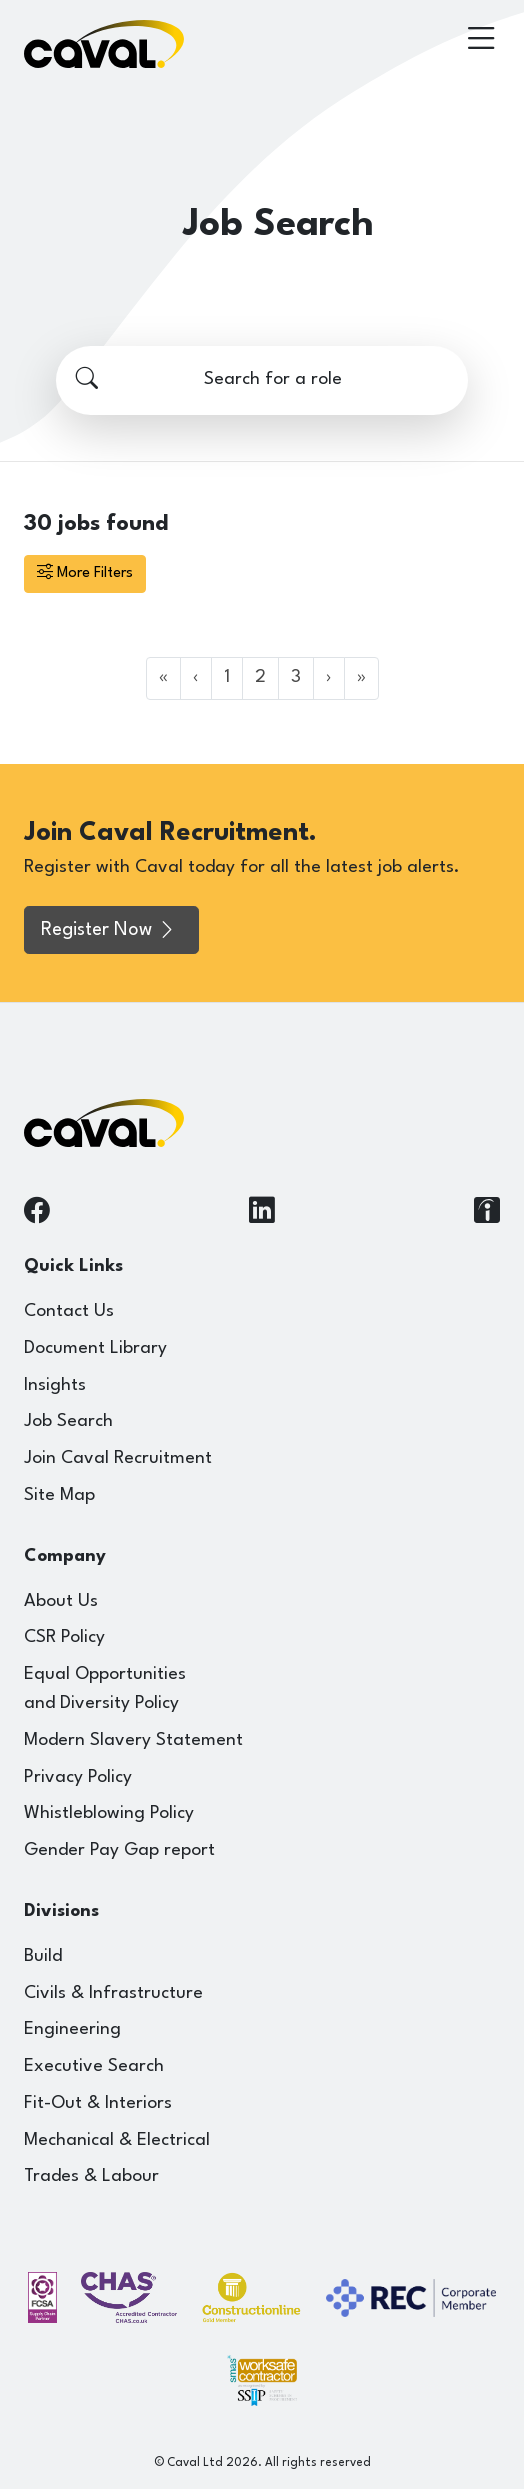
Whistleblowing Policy (109, 1813)
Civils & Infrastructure (113, 1993)
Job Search (68, 1421)
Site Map (59, 1495)
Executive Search (94, 2066)
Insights (55, 1385)
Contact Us (69, 1311)
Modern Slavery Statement (133, 1740)
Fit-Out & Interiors (98, 2103)
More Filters (85, 573)
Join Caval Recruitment (118, 1458)
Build (43, 1956)
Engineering (72, 2029)
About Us (61, 1601)
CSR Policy (64, 1637)
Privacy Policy (78, 1777)
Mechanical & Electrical (117, 2140)
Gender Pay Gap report (119, 1850)
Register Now (109, 930)
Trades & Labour (91, 2176)
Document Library (95, 1348)
